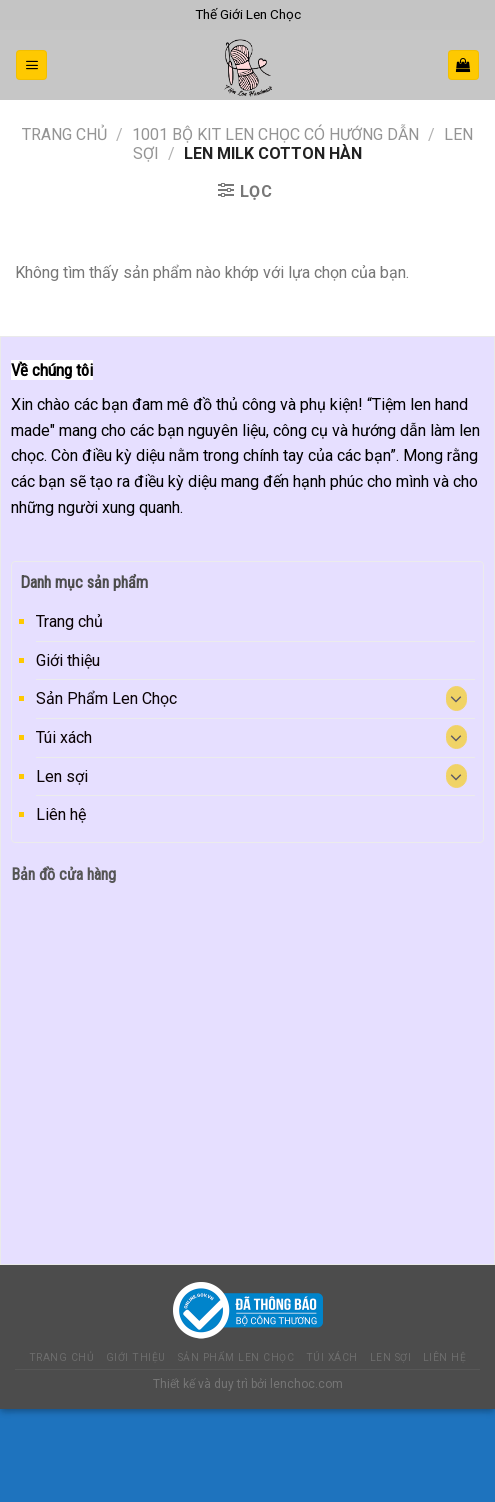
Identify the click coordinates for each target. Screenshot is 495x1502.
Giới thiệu (68, 660)
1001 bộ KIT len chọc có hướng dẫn (275, 134)
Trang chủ (64, 134)
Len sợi (62, 776)
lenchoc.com (306, 1384)
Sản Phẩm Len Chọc (106, 698)
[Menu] (31, 65)
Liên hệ (61, 814)
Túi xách (64, 737)
